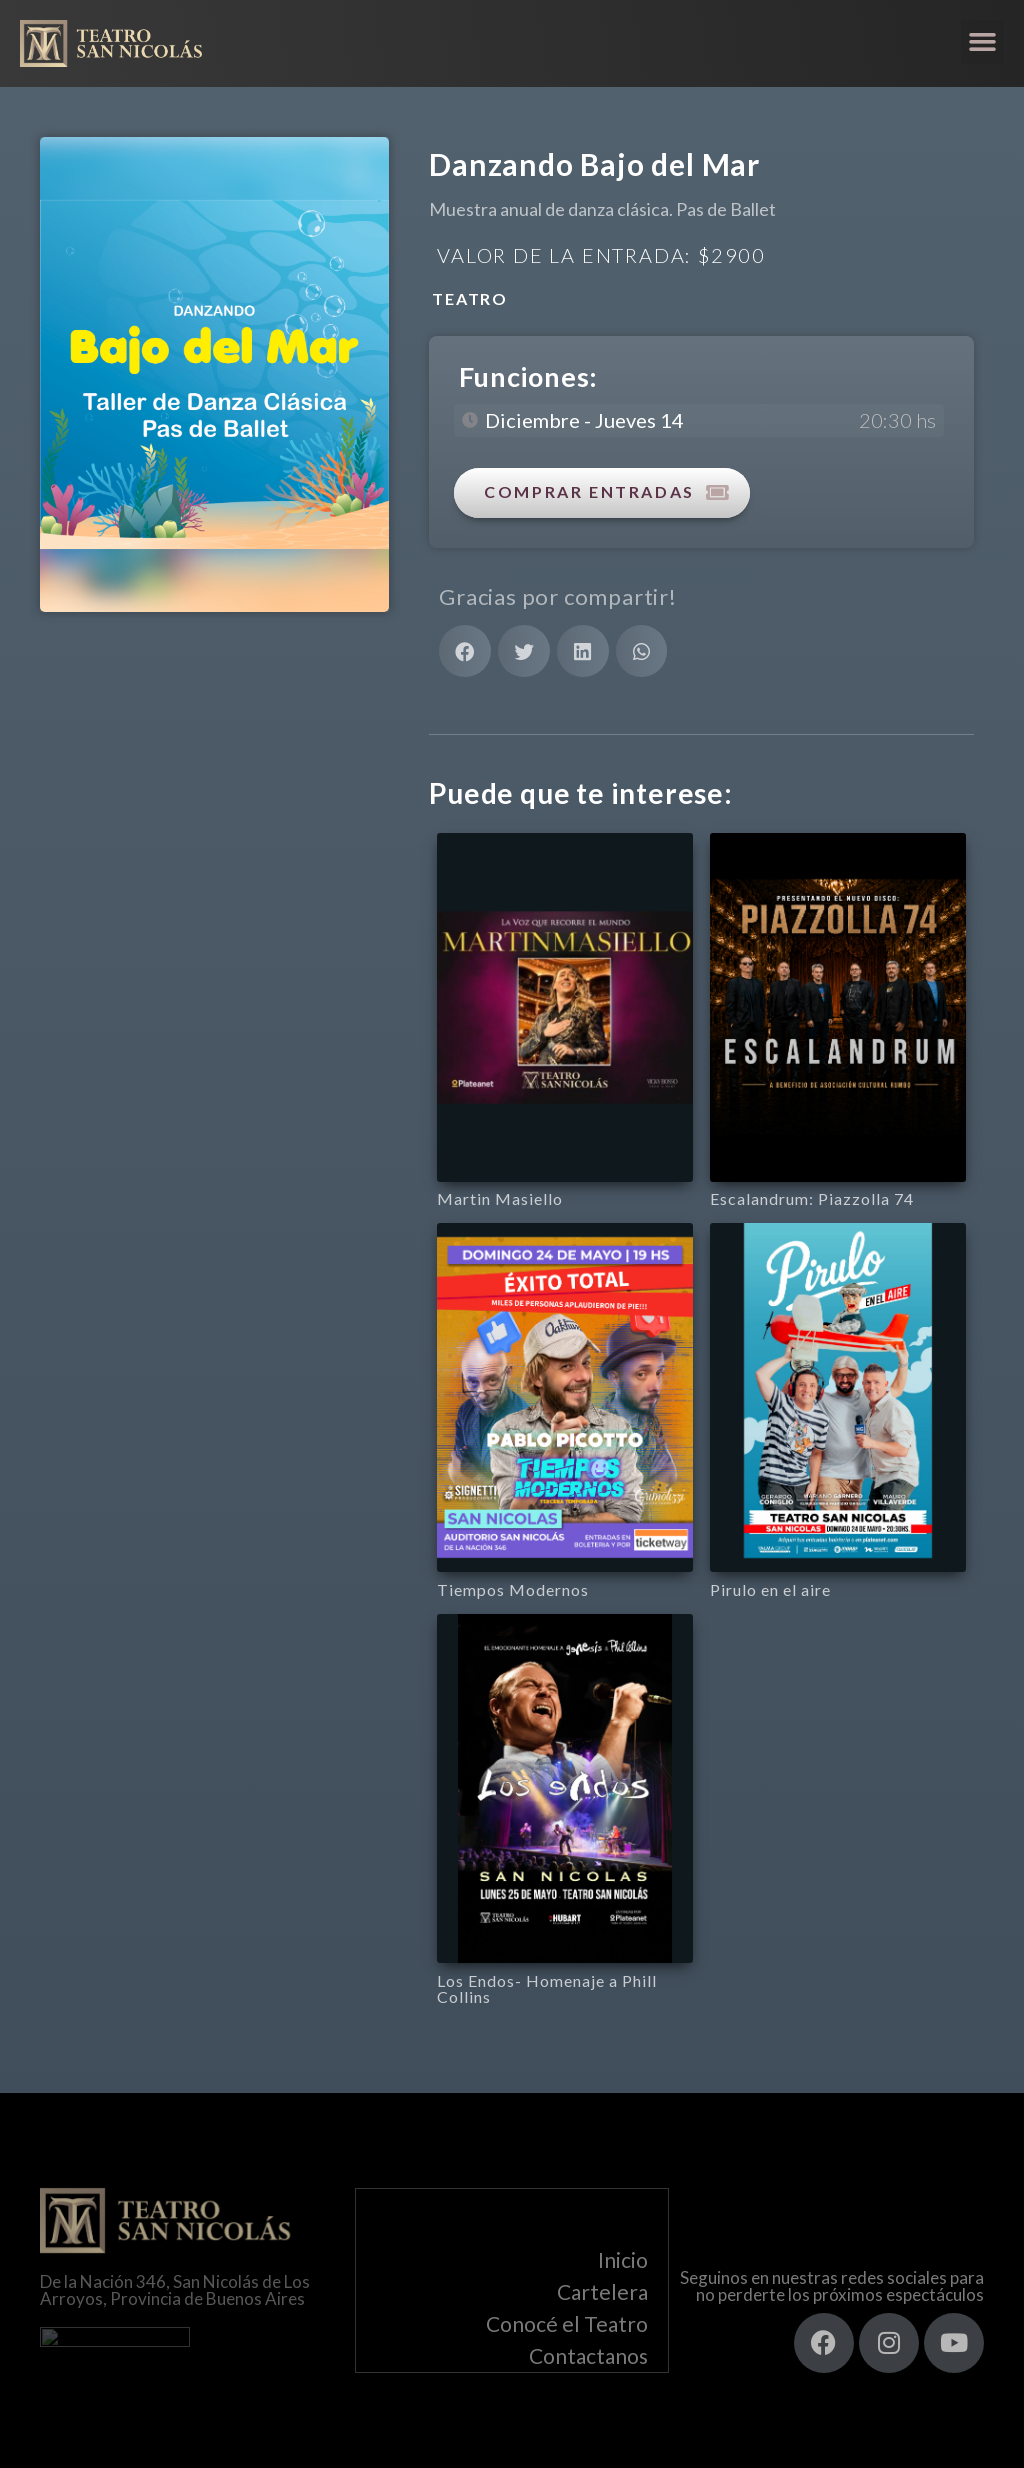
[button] (983, 42)
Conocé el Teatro (567, 2324)
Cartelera (602, 2292)
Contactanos (588, 2356)
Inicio (623, 2260)
